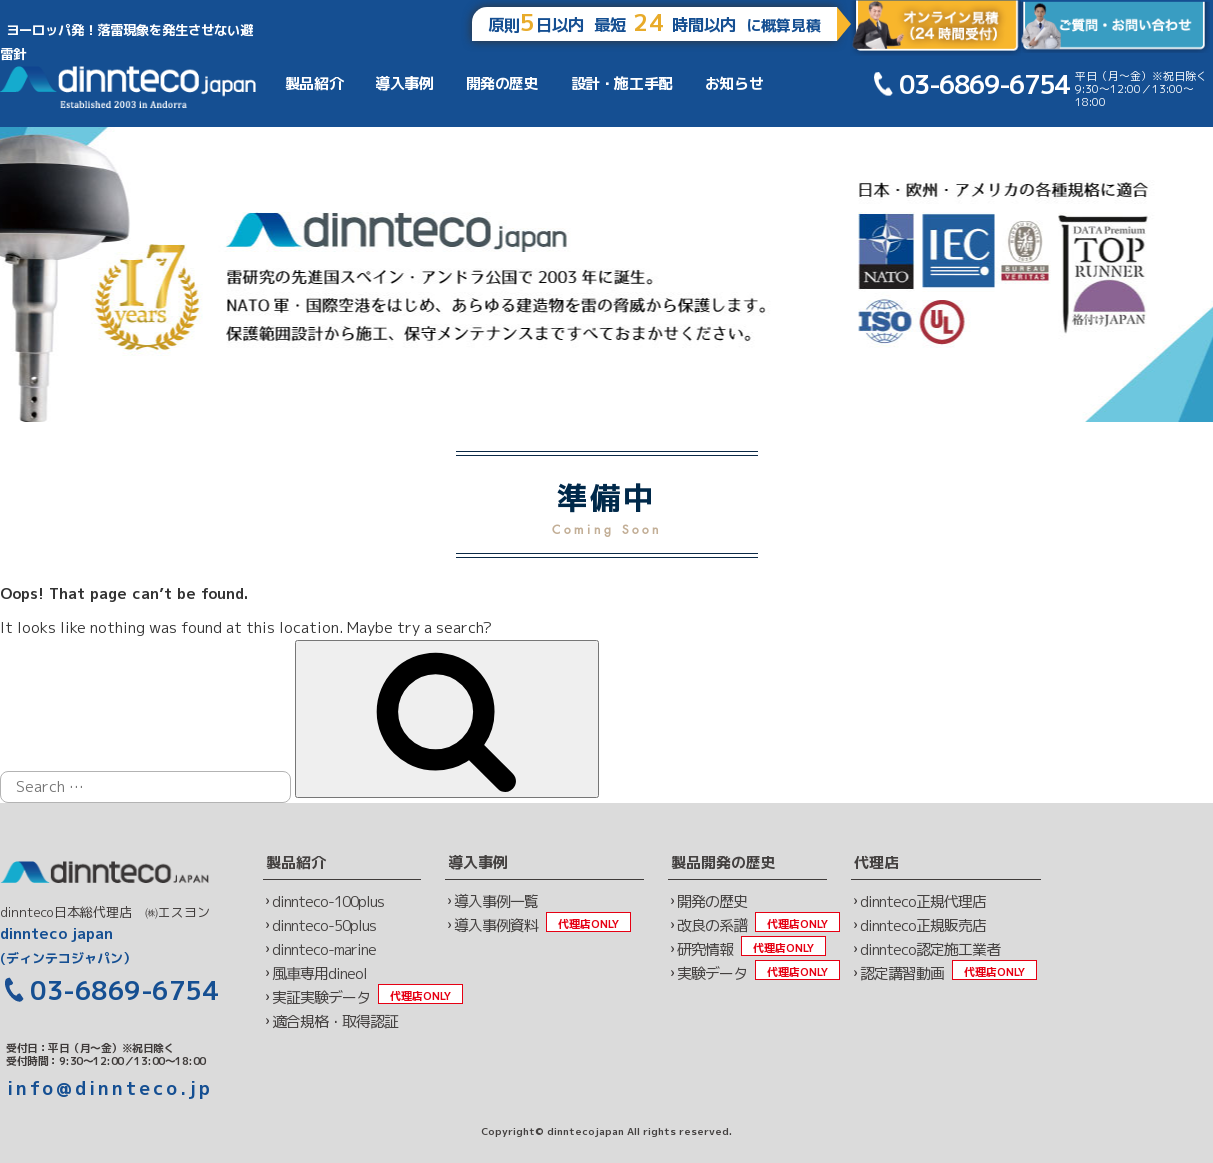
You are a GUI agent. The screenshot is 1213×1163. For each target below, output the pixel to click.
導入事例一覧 (496, 901)
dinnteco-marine (324, 949)
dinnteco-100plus (328, 901)
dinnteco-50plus (324, 925)
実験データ (712, 973)
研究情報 (705, 949)
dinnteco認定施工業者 (930, 949)
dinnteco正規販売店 (923, 925)
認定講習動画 (902, 973)
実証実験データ (321, 997)
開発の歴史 (502, 83)
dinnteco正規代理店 (923, 901)
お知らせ (734, 83)
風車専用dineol (319, 973)
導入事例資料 (496, 925)
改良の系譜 (712, 925)
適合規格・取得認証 (335, 1021)
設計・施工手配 (622, 83)
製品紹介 (314, 83)
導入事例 (404, 83)
